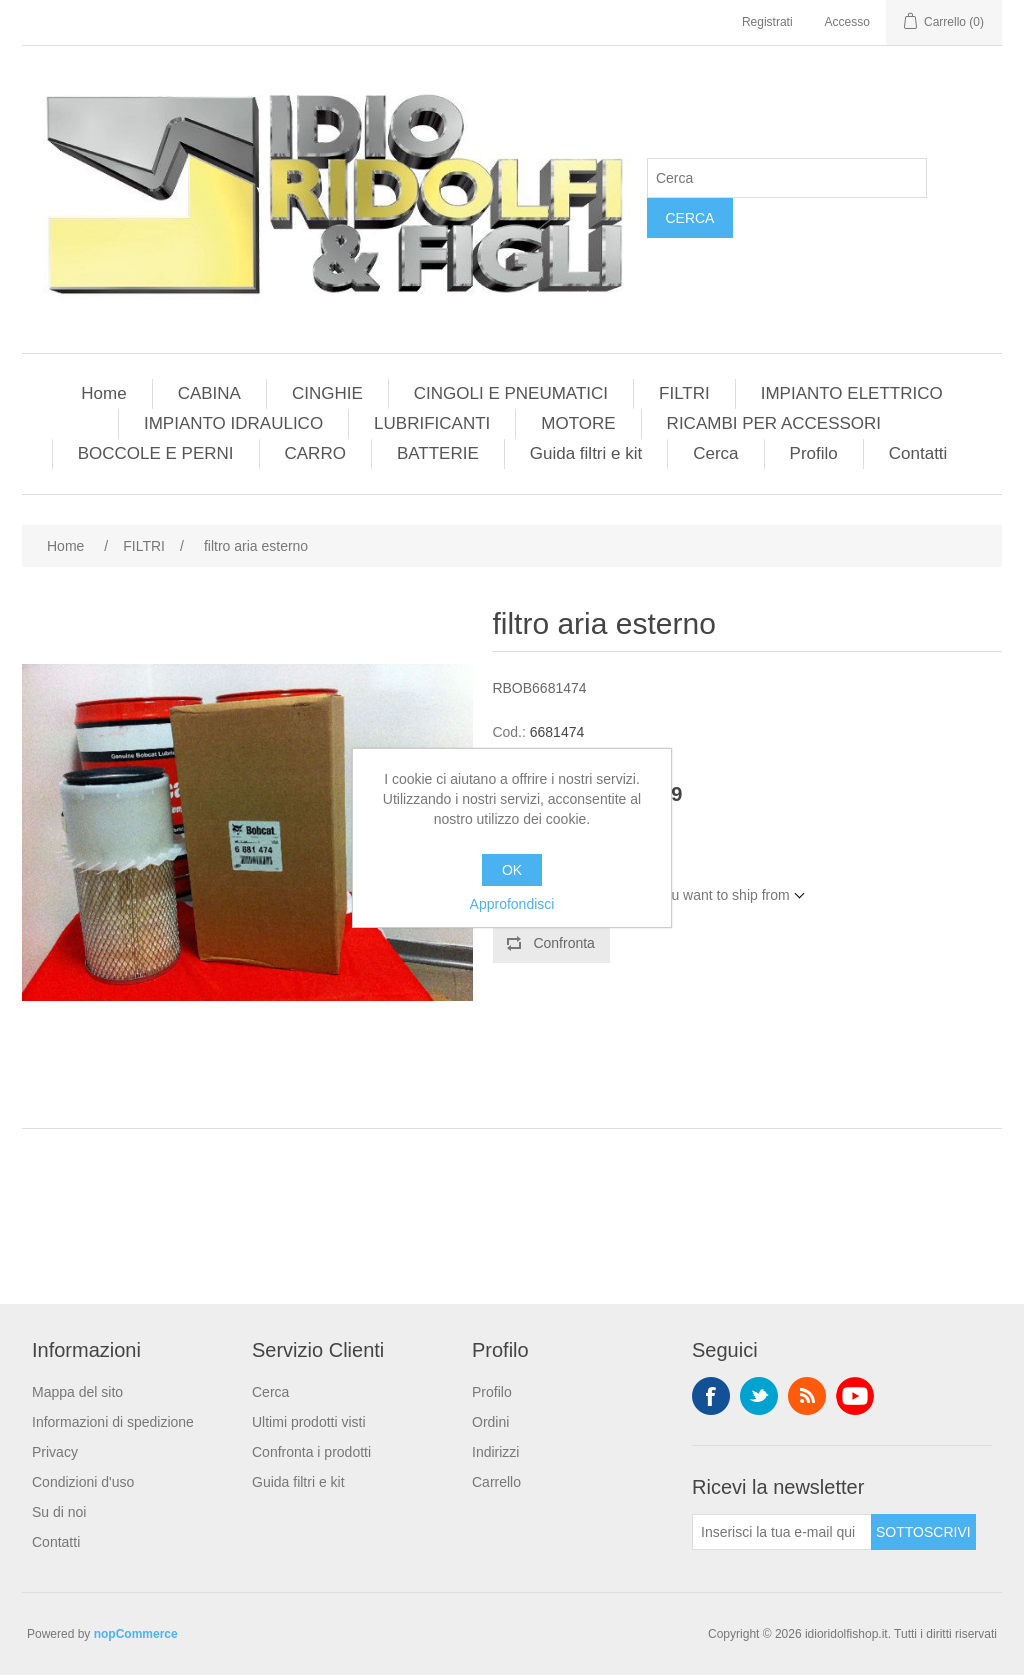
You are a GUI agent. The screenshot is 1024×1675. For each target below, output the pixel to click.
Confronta (563, 943)
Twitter (759, 1396)
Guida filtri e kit (586, 453)
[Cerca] (787, 178)
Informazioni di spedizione (113, 1422)
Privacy (55, 1452)
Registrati (767, 22)
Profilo (814, 453)
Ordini (490, 1422)
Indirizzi (495, 1452)
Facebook (711, 1396)
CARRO (315, 453)
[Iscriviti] (782, 1532)
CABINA (209, 393)
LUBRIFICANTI (432, 423)
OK (512, 870)
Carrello (496, 1482)
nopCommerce (136, 1634)
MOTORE (578, 423)
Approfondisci (512, 904)
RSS (807, 1396)
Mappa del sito (77, 1392)
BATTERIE (438, 453)
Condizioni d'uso (83, 1482)
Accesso (847, 22)
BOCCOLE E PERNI (156, 453)
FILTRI (684, 393)
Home (103, 393)
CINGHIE (327, 393)
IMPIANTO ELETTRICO (852, 393)
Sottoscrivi (923, 1532)
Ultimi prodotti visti (309, 1422)
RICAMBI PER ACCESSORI (774, 423)
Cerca (689, 218)
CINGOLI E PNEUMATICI (511, 393)
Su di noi (59, 1512)
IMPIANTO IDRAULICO (233, 423)
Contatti (918, 453)
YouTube (855, 1396)
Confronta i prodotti (311, 1452)
